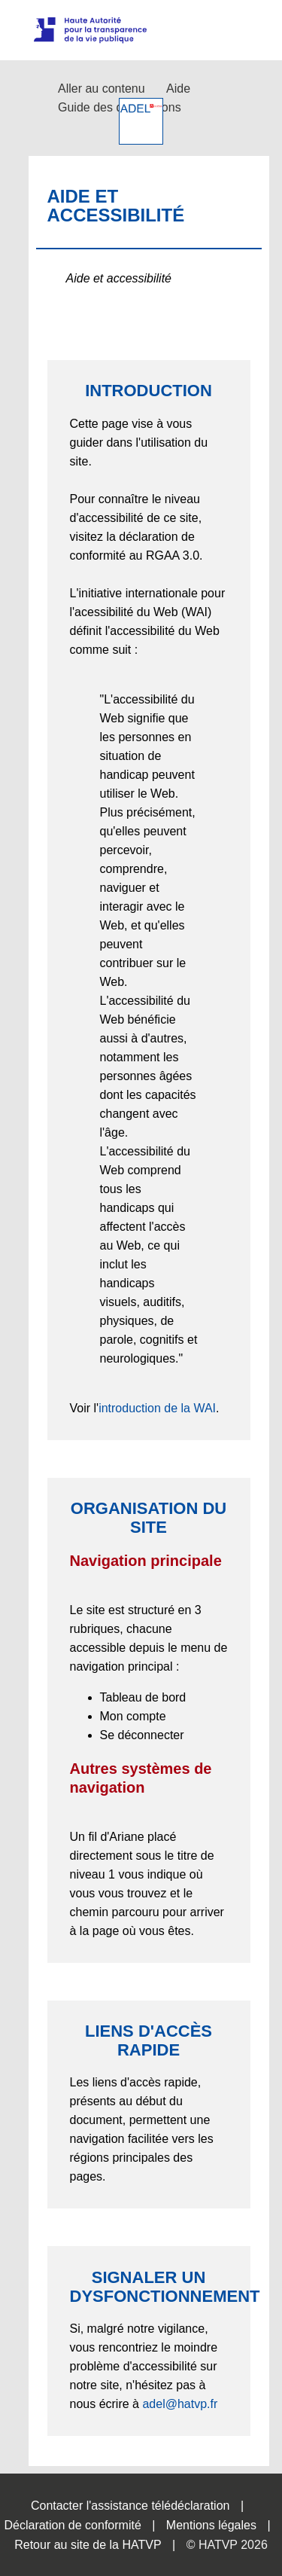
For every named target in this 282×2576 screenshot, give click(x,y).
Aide (178, 88)
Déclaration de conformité (72, 2525)
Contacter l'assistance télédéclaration (130, 2505)
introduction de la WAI (157, 1408)
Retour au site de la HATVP (87, 2544)
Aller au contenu (101, 88)
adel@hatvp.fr (179, 2403)
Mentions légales (211, 2525)
